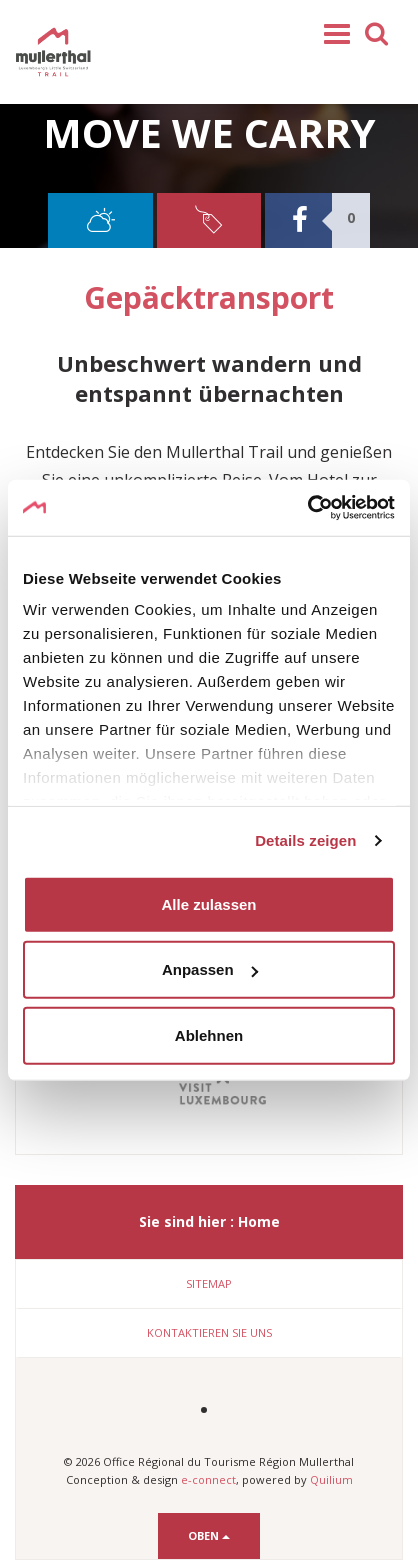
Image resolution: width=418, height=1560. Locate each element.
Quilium (331, 1479)
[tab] (209, 1284)
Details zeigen (305, 840)
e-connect (208, 1479)
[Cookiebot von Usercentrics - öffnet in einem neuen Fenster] (307, 508)
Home (259, 1221)
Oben (209, 1535)
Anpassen (210, 969)
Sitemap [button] (209, 1283)
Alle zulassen (208, 903)
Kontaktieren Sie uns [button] (209, 1332)
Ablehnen (209, 1034)
